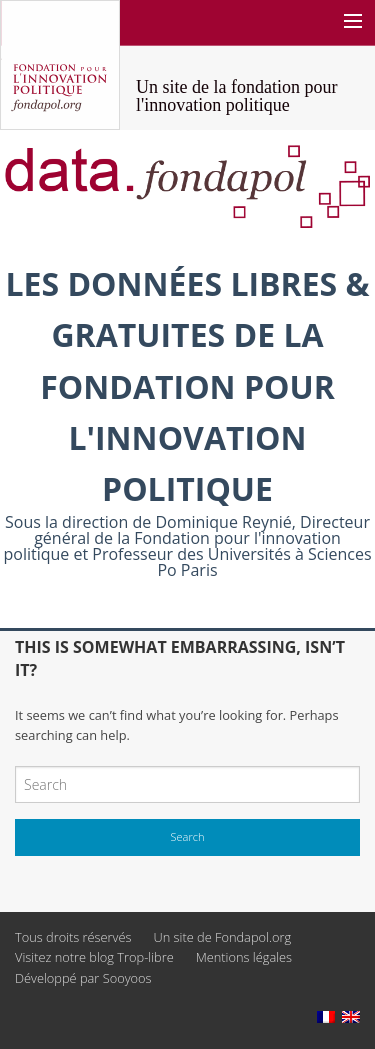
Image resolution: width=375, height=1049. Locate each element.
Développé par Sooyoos (83, 978)
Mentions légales (244, 957)
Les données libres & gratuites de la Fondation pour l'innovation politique (187, 386)
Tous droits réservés (73, 937)
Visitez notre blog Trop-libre (94, 957)
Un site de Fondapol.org (222, 937)
